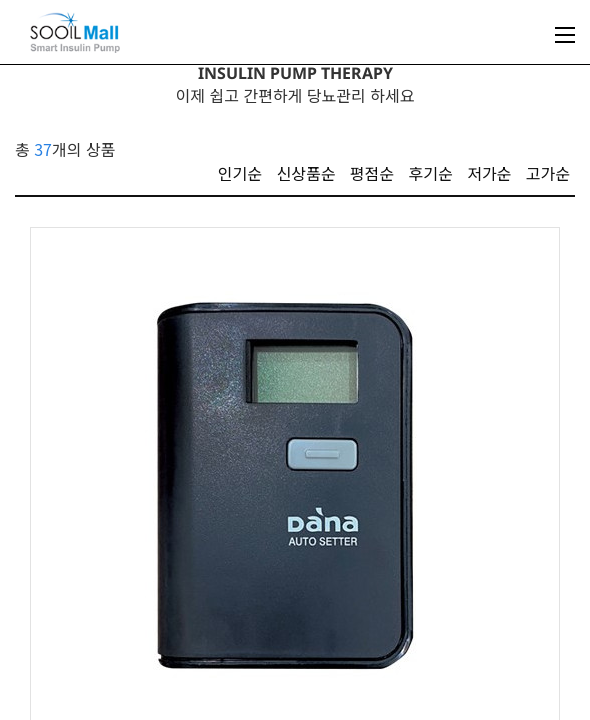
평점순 (372, 173)
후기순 (431, 173)
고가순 (548, 173)
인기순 (240, 173)
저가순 (489, 173)
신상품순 (305, 173)
